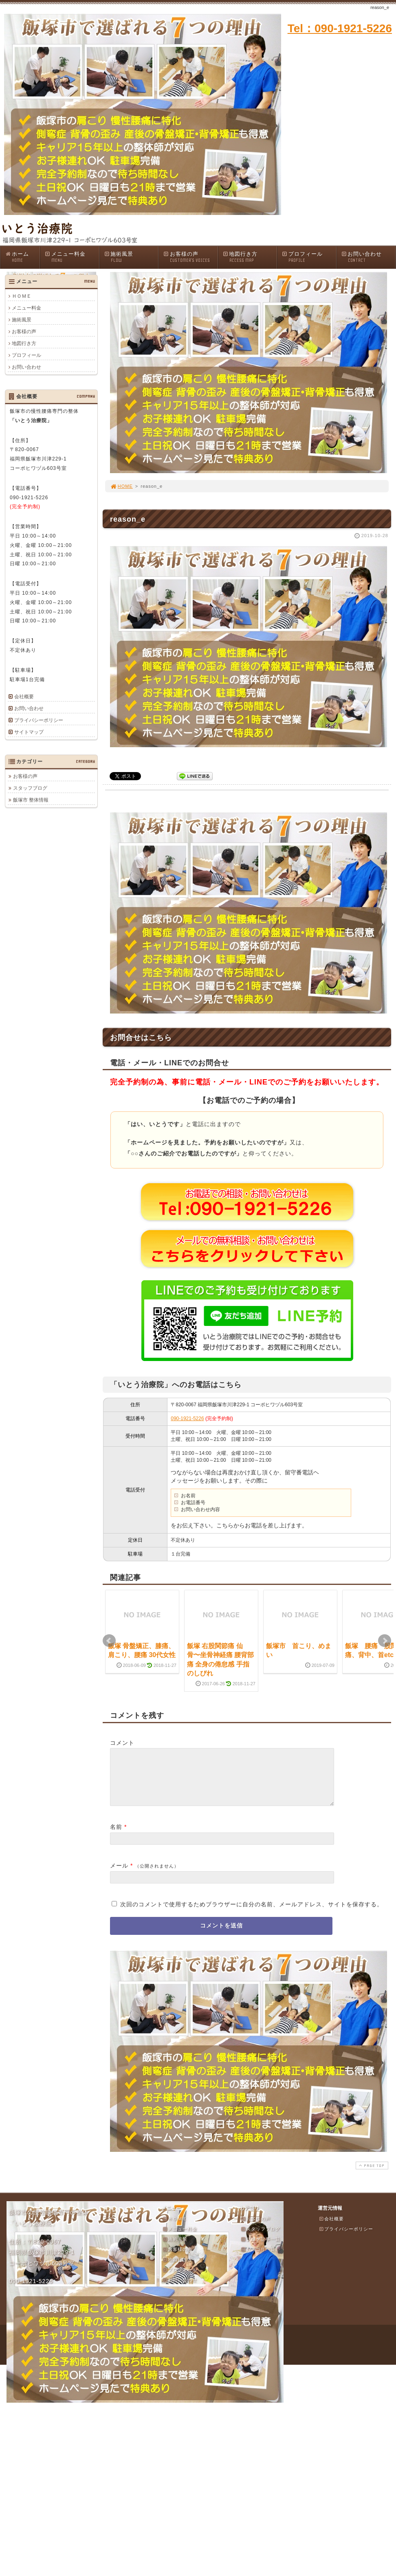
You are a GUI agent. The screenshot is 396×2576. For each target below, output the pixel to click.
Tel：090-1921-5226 (340, 28)
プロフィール (309, 257)
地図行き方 (249, 257)
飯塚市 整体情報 (30, 800)
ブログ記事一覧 (260, 2248)
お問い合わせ (368, 257)
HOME (121, 486)
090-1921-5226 (187, 1418)
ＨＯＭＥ (21, 296)
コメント (122, 1742)
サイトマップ (29, 732)
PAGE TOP (371, 2175)
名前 (116, 1836)
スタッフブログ (30, 788)
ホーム (22, 257)
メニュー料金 (71, 257)
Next (384, 1640)
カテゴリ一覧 (257, 2259)
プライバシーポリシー (38, 720)
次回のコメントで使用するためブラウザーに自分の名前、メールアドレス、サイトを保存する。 (251, 1914)
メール (119, 1875)
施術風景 (131, 257)
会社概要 (24, 696)
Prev (109, 1640)
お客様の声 (190, 257)
